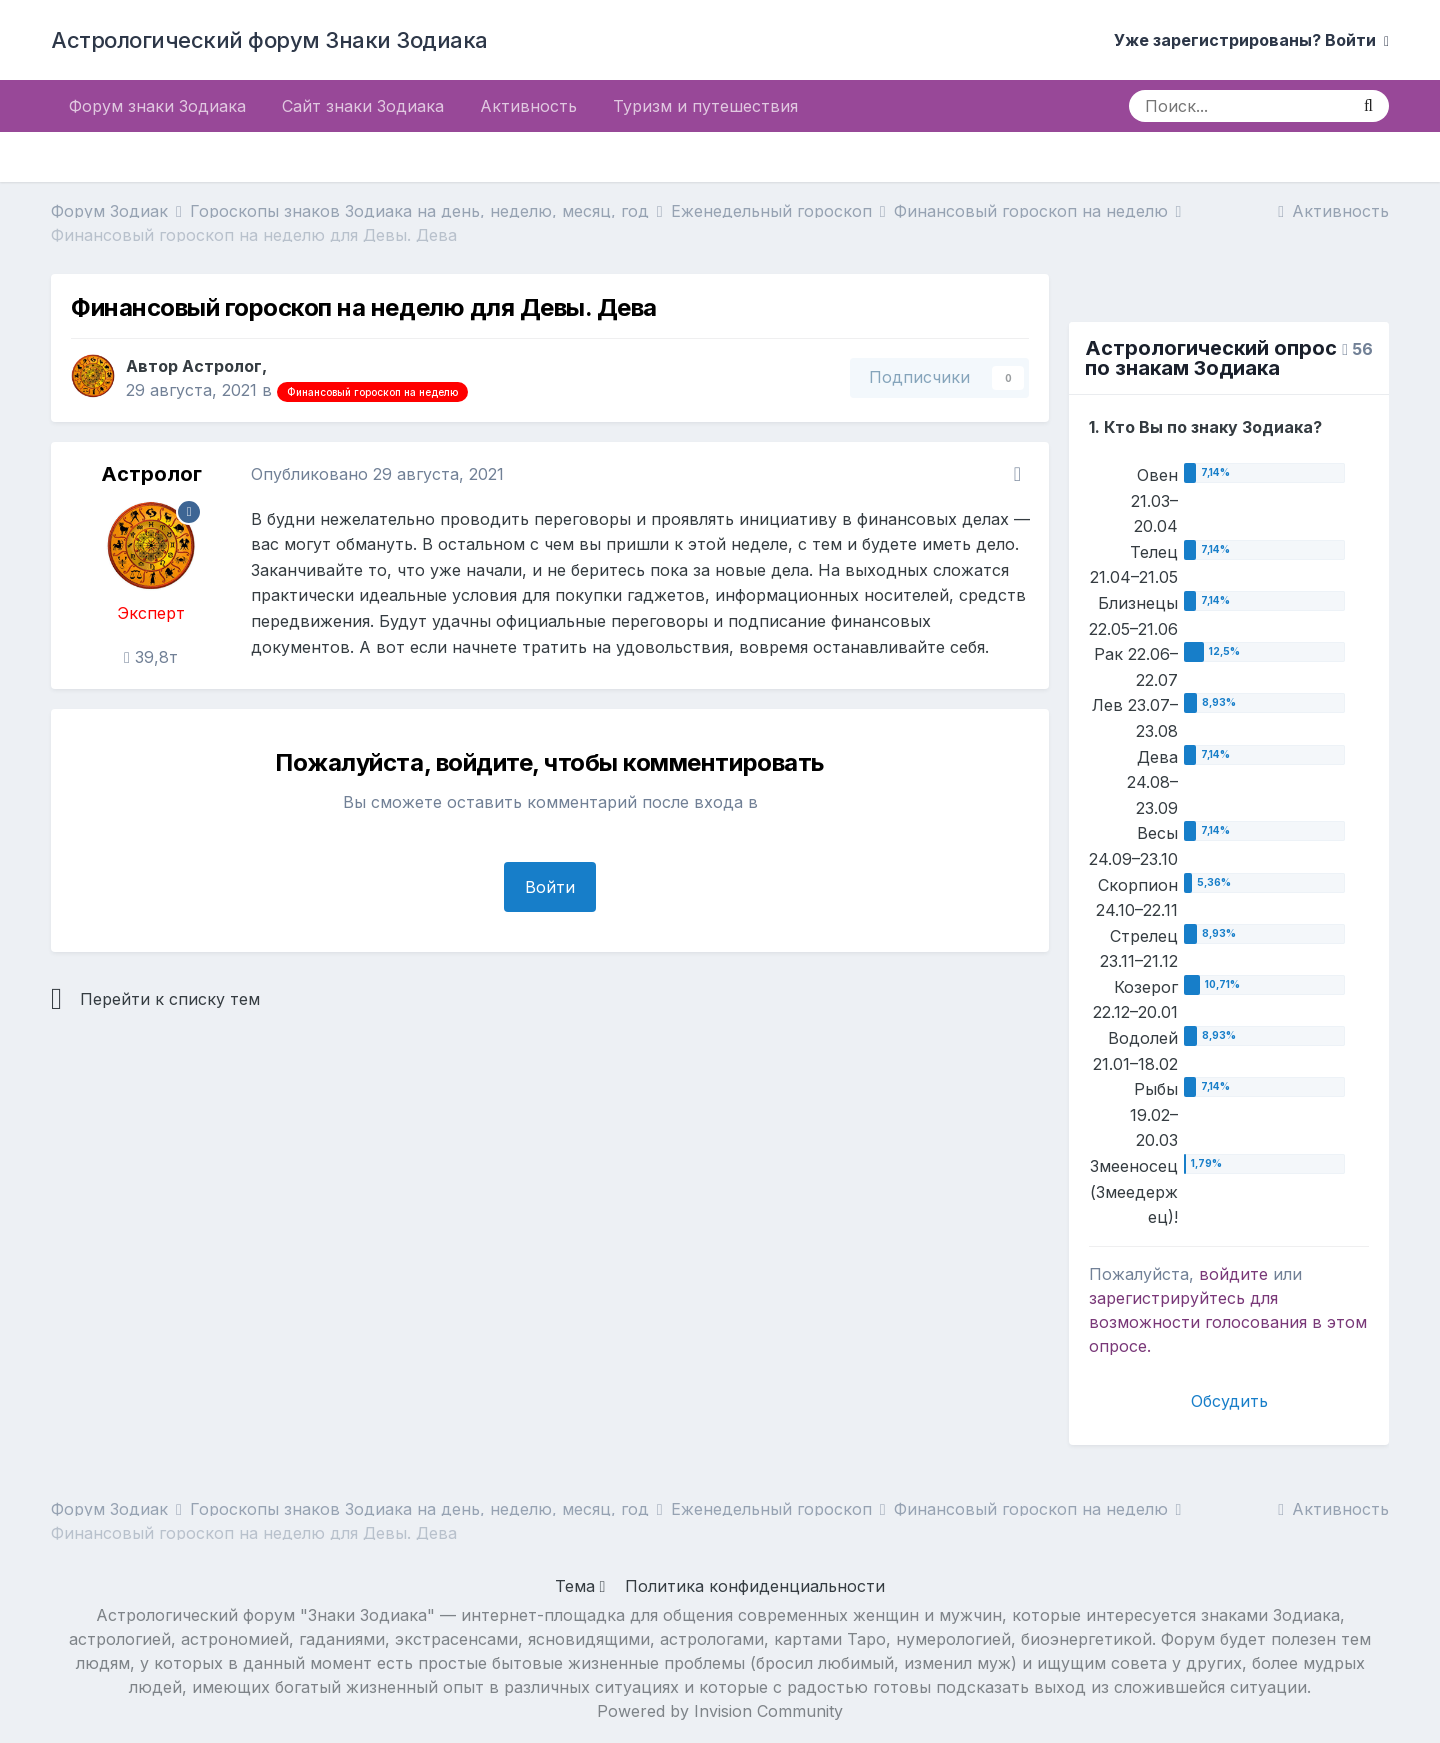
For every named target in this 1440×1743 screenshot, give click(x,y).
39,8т (151, 657)
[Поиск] (1238, 106)
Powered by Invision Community (720, 1711)
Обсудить (1229, 1401)
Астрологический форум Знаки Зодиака (269, 40)
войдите (1233, 1274)
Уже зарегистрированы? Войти (1251, 40)
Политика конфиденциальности (755, 1586)
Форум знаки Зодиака (157, 106)
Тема (580, 1586)
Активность (528, 106)
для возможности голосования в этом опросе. (1228, 1322)
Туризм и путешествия (705, 106)
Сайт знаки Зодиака (363, 106)
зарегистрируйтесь (1167, 1298)
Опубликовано (377, 474)
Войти (550, 887)
